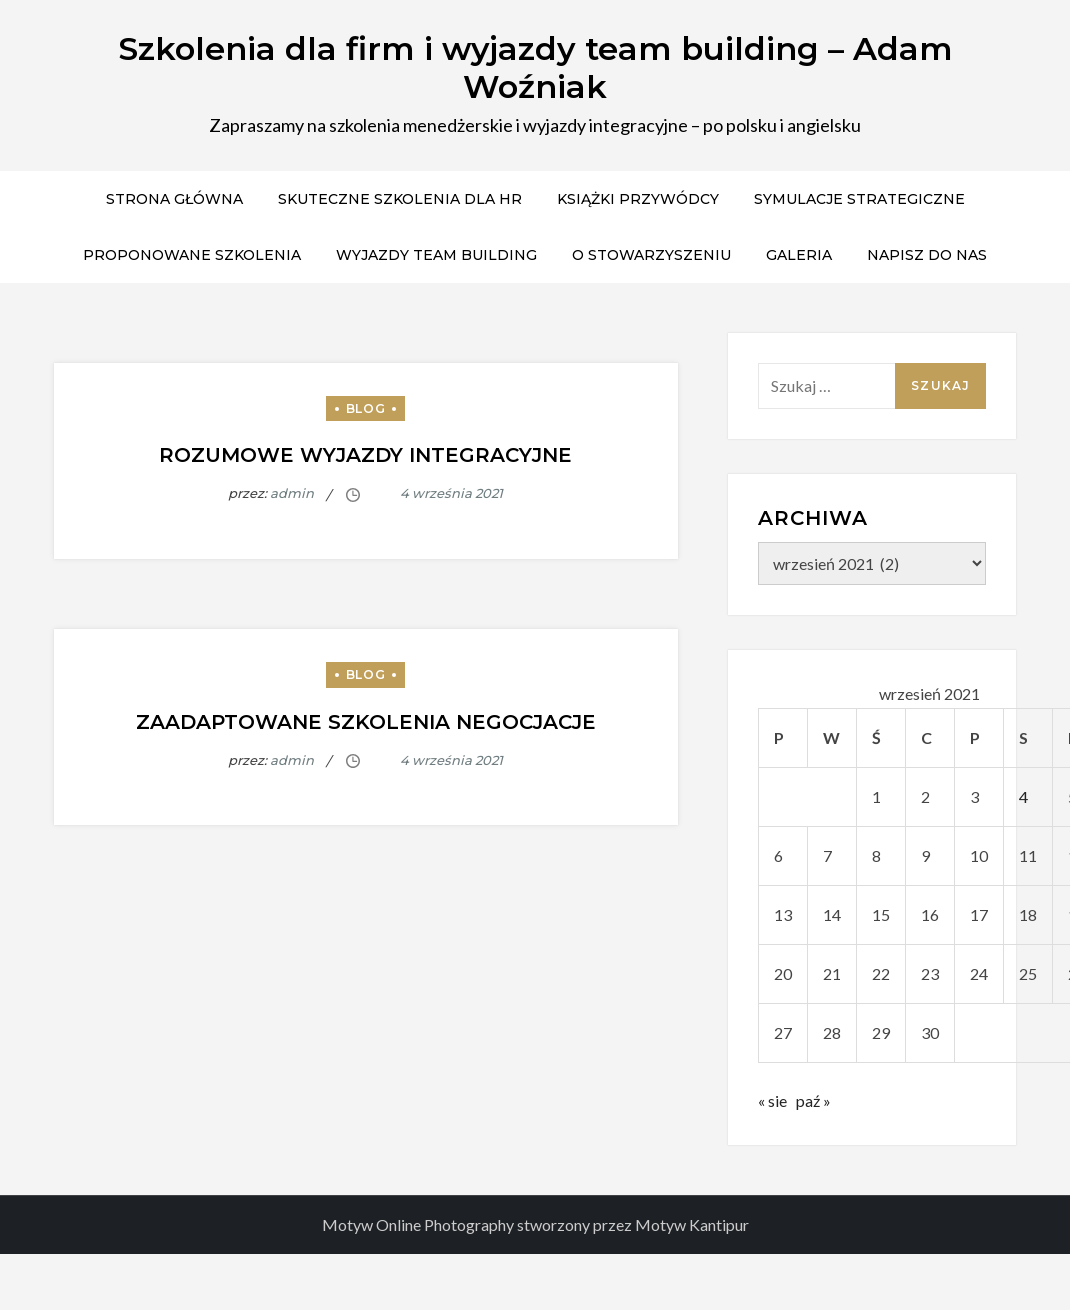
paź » (813, 1100)
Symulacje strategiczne (859, 199)
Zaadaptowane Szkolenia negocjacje (366, 722)
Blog (365, 408)
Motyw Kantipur (692, 1224)
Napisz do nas (927, 255)
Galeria (799, 255)
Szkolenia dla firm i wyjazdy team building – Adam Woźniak (535, 67)
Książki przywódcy (638, 199)
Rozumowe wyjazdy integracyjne (365, 455)
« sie (772, 1100)
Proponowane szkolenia (192, 255)
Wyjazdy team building (436, 255)
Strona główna (174, 199)
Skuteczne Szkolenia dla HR (400, 199)
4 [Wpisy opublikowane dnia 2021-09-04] (1023, 796)
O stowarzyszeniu (651, 255)
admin (292, 493)
